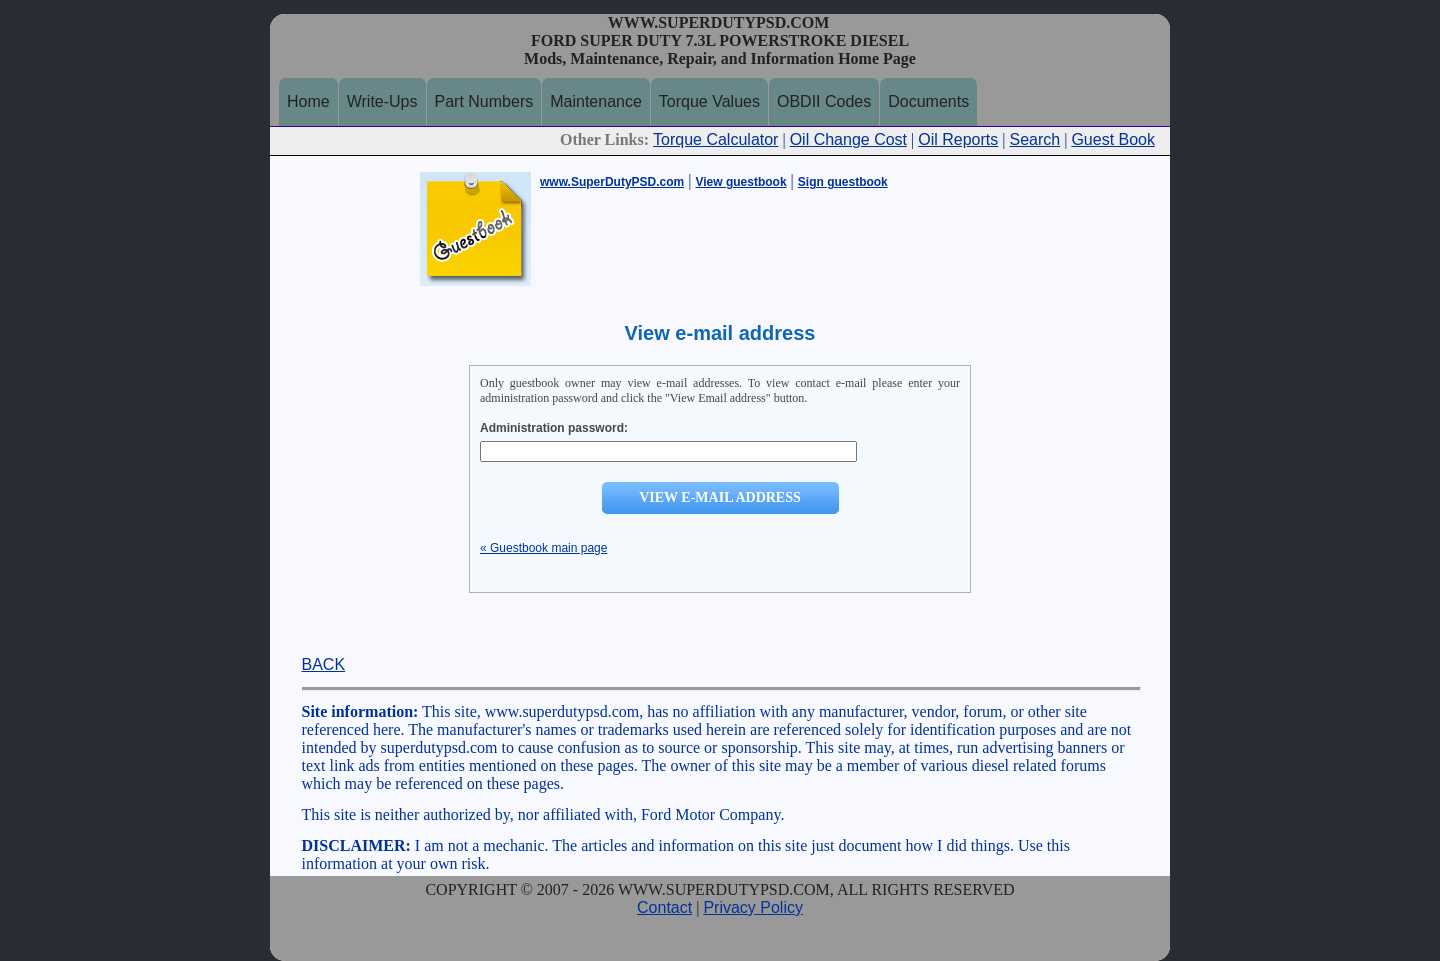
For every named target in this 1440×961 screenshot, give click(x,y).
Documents (928, 101)
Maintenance (596, 101)
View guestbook (740, 182)
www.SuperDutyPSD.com (612, 182)
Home (308, 101)
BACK (324, 664)
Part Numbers (484, 101)
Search (1034, 139)
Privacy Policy (753, 907)
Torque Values (709, 101)
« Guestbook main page (543, 548)
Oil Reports (958, 139)
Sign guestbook (843, 182)
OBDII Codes (824, 101)
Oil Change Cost (848, 139)
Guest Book (1113, 139)
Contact (664, 907)
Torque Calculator (715, 139)
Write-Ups (382, 101)
